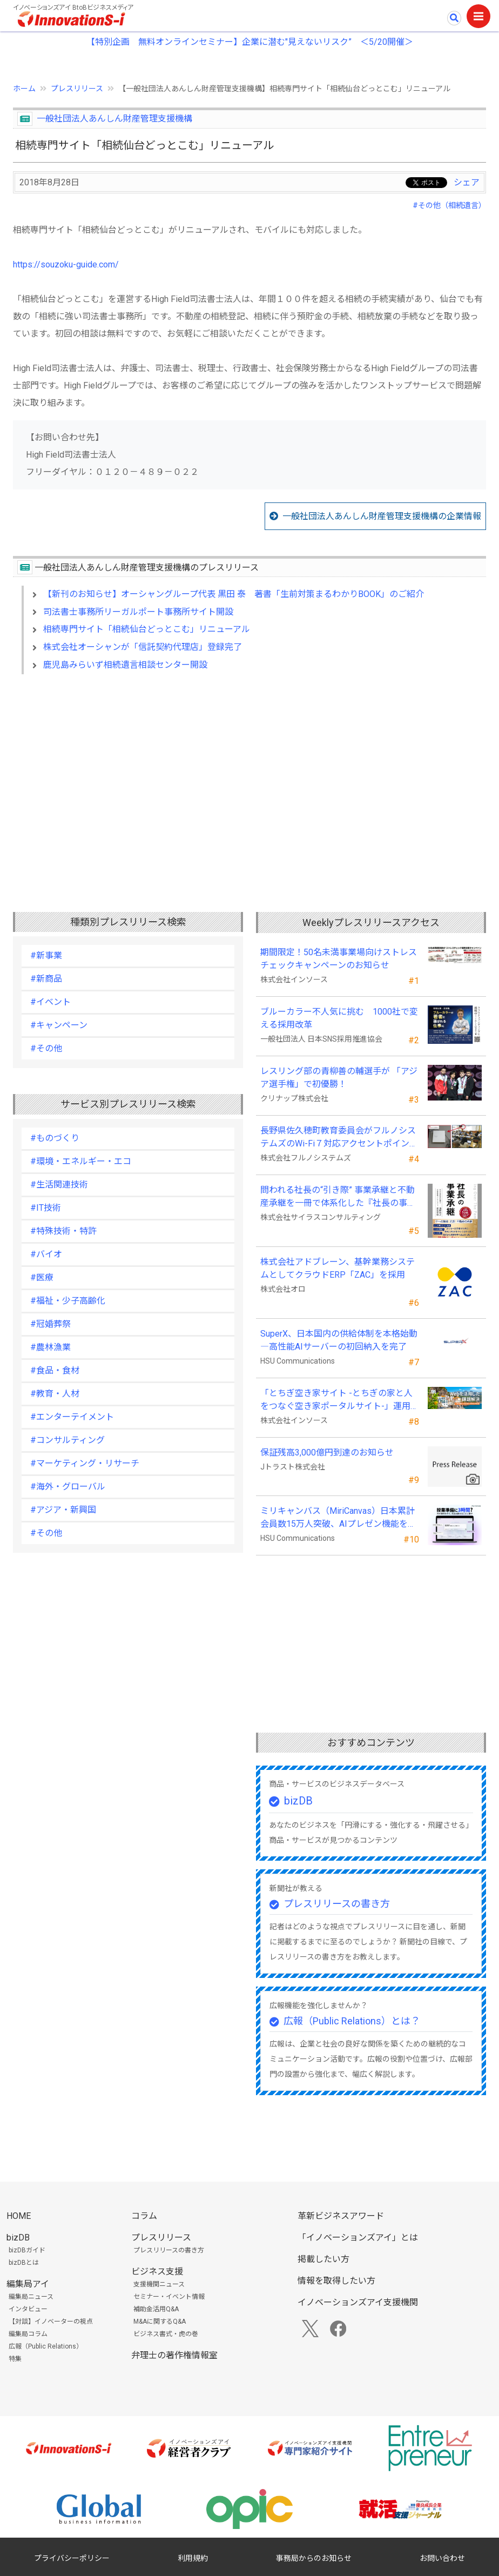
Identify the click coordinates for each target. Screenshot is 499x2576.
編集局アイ (27, 2284)
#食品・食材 (54, 1370)
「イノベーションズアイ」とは (358, 2237)
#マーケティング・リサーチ (84, 1463)
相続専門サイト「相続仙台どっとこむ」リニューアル (146, 629)
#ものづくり (54, 1138)
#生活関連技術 (59, 1184)
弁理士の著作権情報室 (174, 2355)
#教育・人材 (54, 1393)
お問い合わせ (442, 2558)
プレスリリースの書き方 (337, 1903)
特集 (15, 2359)
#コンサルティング (67, 1440)
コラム (144, 2216)
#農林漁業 (50, 1347)
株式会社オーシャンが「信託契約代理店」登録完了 (142, 647)
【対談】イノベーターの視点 (51, 2321)
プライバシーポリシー (72, 2558)
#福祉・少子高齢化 (67, 1301)
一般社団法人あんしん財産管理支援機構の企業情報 (381, 516)
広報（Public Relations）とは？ (352, 2021)
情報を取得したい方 (336, 2281)
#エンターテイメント (72, 1417)
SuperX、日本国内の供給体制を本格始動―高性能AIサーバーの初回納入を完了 (338, 1340)
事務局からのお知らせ (314, 2558)
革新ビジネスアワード (341, 2216)
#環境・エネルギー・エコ (80, 1161)
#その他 (46, 1048)
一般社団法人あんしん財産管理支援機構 (114, 118)
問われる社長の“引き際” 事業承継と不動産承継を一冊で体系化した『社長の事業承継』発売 (338, 1197)
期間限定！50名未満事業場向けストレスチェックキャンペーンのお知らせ (338, 958)
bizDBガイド (27, 2250)
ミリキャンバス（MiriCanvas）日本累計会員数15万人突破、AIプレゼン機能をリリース (338, 1518)
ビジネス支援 (157, 2271)
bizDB (298, 1800)
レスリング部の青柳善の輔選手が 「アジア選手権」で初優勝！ (338, 1077)
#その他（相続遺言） (449, 205)
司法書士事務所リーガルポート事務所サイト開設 (138, 612)
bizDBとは (24, 2262)
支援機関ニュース (159, 2284)
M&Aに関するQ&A (159, 2321)
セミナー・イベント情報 (169, 2296)
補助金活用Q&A (156, 2309)
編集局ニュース (31, 2296)
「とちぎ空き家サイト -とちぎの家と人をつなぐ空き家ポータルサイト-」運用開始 (339, 1400)
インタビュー (28, 2309)
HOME (18, 2216)
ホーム (24, 88)
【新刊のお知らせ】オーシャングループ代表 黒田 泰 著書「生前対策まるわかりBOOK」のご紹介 (233, 594)
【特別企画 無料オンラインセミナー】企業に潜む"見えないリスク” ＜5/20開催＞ (249, 42)
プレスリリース (77, 88)
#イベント (50, 1002)
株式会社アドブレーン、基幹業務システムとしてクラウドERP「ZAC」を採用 (337, 1268)
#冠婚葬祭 (50, 1324)
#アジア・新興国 (63, 1510)
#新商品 (46, 979)
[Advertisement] (249, 775)
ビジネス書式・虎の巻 (165, 2334)
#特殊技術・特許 (63, 1231)
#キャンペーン (58, 1025)
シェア (467, 182)
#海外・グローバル (67, 1486)
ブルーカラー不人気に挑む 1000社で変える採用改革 (339, 1018)
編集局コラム (28, 2334)
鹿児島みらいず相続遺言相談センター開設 (125, 665)
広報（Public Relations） (46, 2346)
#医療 (41, 1277)
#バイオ (46, 1254)
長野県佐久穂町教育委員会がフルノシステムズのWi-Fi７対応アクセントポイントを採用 (339, 1137)
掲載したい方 (323, 2259)
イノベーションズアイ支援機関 (358, 2302)
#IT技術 (45, 1208)
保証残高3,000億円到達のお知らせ (327, 1452)
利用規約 (193, 2558)
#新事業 (46, 955)
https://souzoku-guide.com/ (66, 264)
